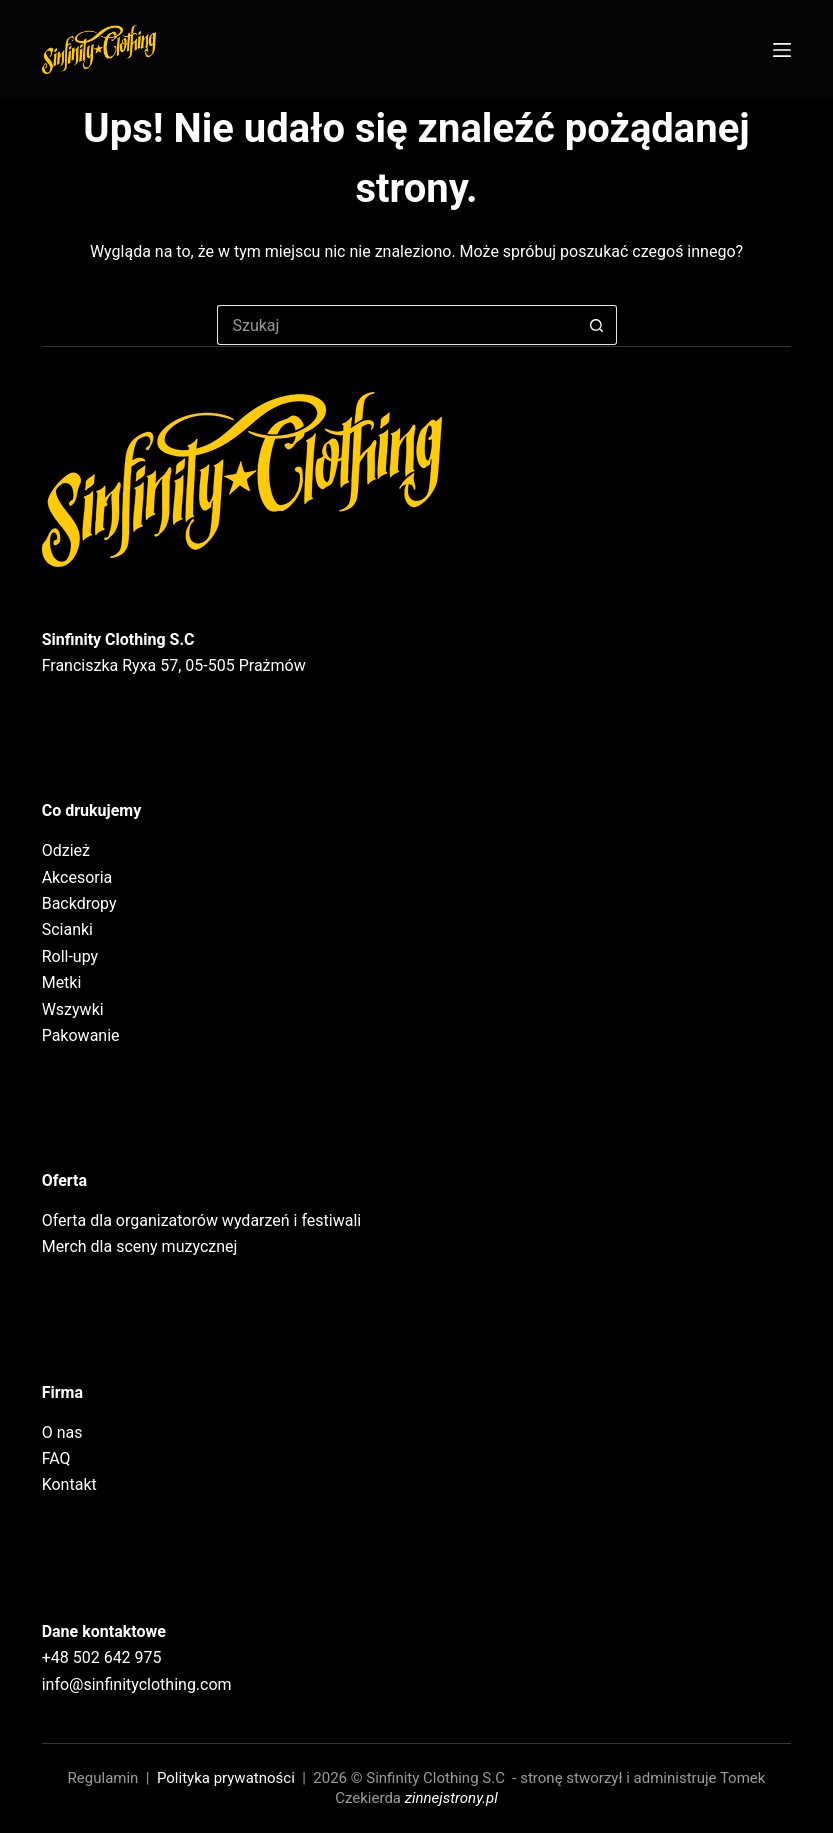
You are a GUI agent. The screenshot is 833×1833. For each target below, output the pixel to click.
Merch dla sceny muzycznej (140, 1246)
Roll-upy (70, 956)
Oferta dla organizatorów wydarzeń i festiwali (202, 1220)
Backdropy (79, 903)
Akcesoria (77, 877)
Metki (62, 982)
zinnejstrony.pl (451, 1798)
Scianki (67, 929)
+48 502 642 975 (102, 1657)
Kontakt (69, 1484)
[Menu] (782, 50)
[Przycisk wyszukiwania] (597, 325)
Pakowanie (81, 1035)
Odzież (66, 850)
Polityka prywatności (226, 1778)
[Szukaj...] (397, 325)
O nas (62, 1432)
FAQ (56, 1458)
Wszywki (73, 1009)
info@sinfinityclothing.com (137, 1684)
